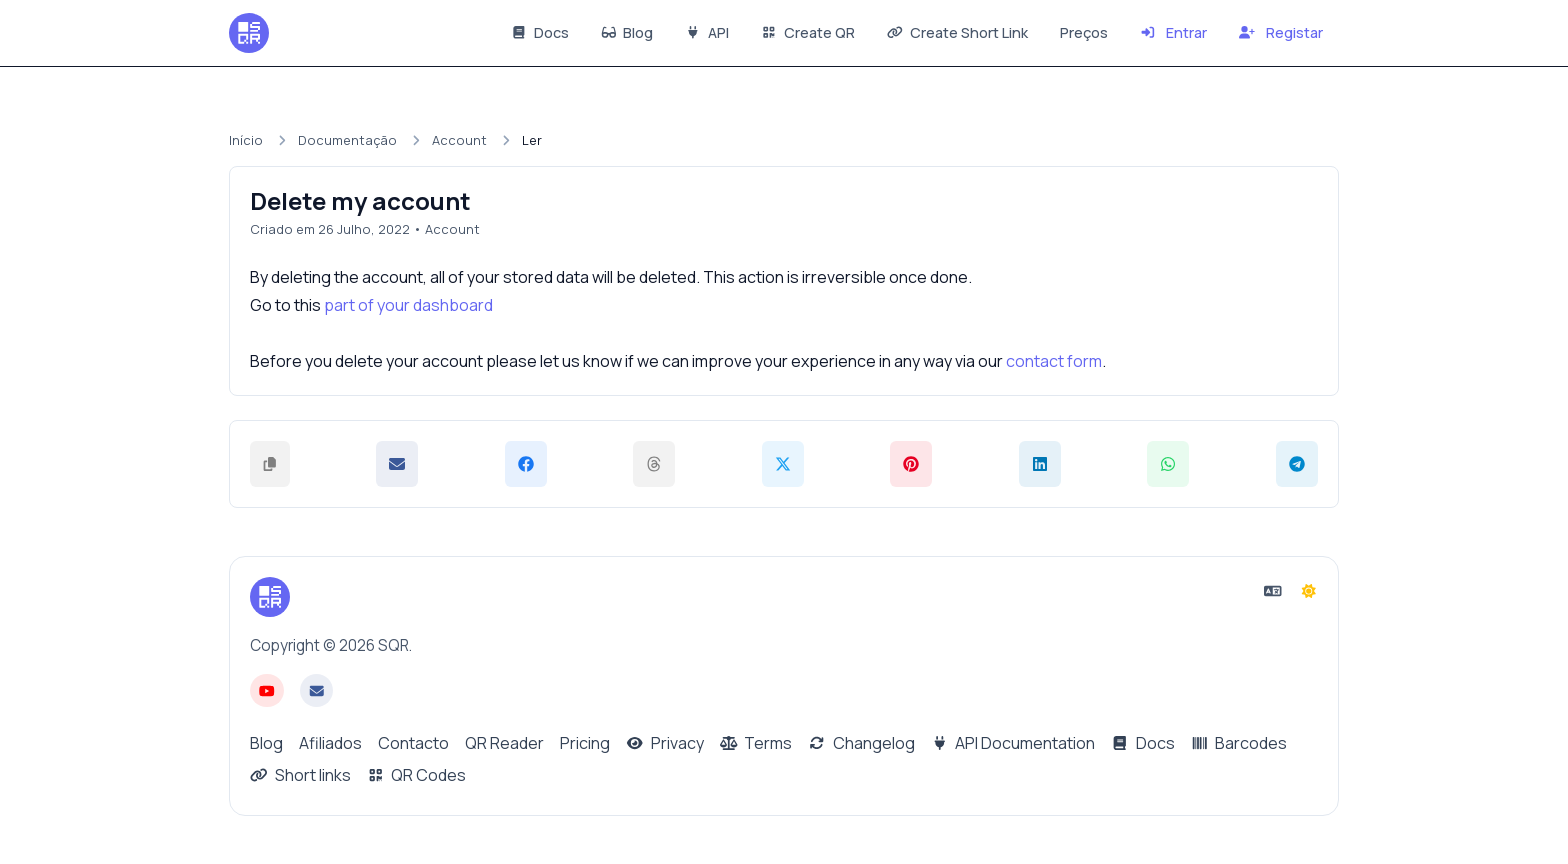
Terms (756, 743)
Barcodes (1239, 743)
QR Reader (504, 743)
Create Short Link (957, 32)
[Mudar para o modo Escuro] (1309, 591)
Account (459, 140)
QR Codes (417, 775)
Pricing (585, 743)
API (707, 32)
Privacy (665, 743)
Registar (1281, 32)
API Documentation (1013, 743)
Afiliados (330, 743)
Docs (540, 32)
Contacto (413, 743)
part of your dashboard (408, 305)
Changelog (861, 743)
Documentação (347, 140)
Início (246, 140)
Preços (1084, 32)
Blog (627, 32)
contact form (1054, 361)
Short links (300, 775)
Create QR (808, 32)
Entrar (1174, 32)
